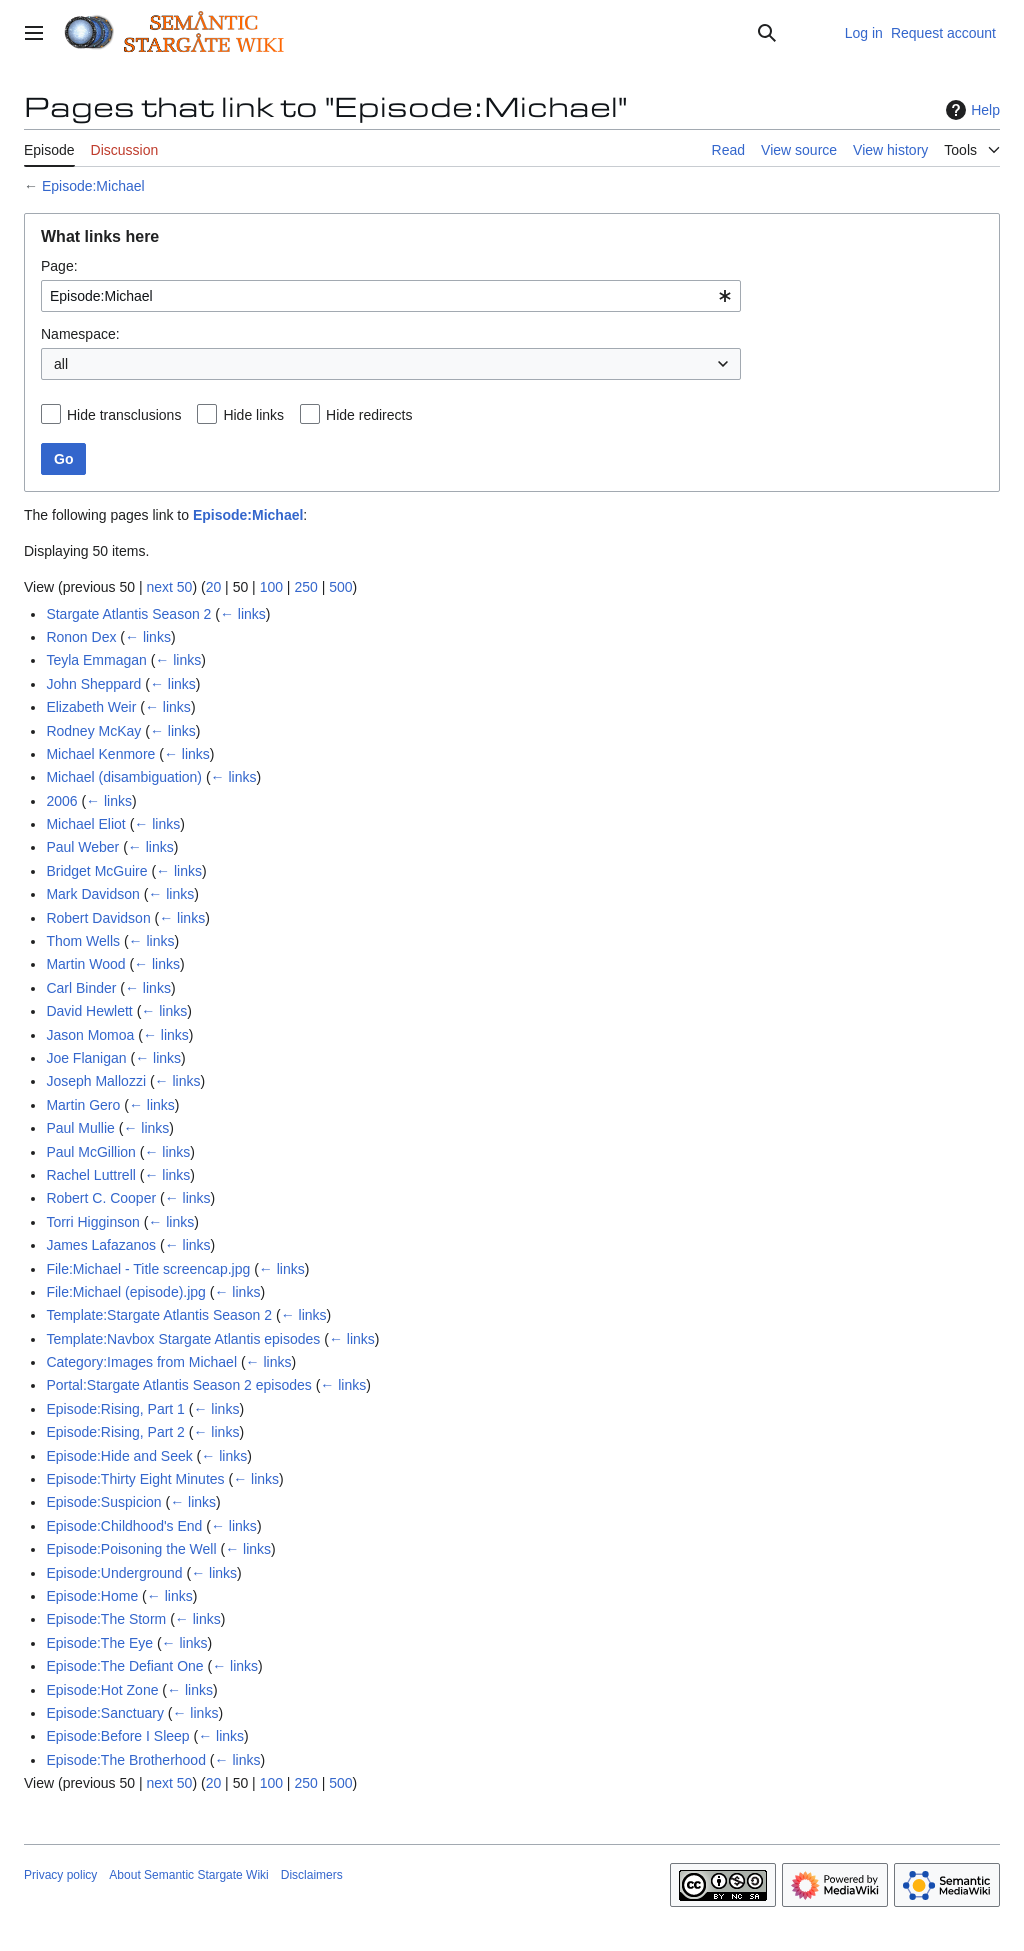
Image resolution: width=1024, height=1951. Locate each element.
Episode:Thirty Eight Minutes (135, 1479)
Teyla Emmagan (96, 660)
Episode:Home (92, 1596)
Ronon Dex (81, 637)
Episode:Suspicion (103, 1502)
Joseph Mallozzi (96, 1081)
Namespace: (80, 334)
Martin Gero (83, 1105)
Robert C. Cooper (101, 1198)
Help (970, 110)
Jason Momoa (90, 1035)
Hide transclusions (124, 415)
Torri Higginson (92, 1222)
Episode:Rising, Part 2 (115, 1432)
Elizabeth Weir (91, 707)
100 (271, 587)
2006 (61, 801)
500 (340, 587)
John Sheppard (93, 684)
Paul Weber (82, 847)
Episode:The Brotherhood (126, 1760)
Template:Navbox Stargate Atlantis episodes (183, 1339)
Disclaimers (312, 1875)
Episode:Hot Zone (102, 1690)
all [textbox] (61, 364)
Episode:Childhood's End (124, 1526)
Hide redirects (369, 415)
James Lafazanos (101, 1245)
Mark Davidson (92, 894)
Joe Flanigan (86, 1058)
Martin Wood (85, 964)
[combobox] (391, 296)
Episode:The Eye (99, 1643)
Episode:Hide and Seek (119, 1456)
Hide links (253, 415)
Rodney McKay (93, 731)
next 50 (169, 587)
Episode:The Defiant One (124, 1666)
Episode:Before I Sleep (117, 1736)
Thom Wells (83, 941)
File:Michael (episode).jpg (126, 1292)
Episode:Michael (93, 186)
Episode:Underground (114, 1573)
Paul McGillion (90, 1152)
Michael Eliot (85, 824)
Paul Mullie (80, 1128)
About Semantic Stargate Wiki (188, 1875)
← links (243, 614)
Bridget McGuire (96, 871)
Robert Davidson (98, 918)
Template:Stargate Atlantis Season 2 (159, 1315)
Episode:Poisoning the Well (131, 1549)
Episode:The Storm (106, 1619)
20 (214, 587)
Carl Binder (81, 988)
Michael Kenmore (100, 754)
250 (305, 587)
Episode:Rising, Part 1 (115, 1409)
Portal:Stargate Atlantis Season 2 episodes (178, 1385)
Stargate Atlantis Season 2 (128, 614)
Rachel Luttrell (91, 1175)
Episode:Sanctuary (105, 1713)
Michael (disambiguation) (124, 777)
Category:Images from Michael (141, 1362)
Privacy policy (60, 1875)
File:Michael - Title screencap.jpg (148, 1269)
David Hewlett (89, 1011)
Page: (59, 266)
